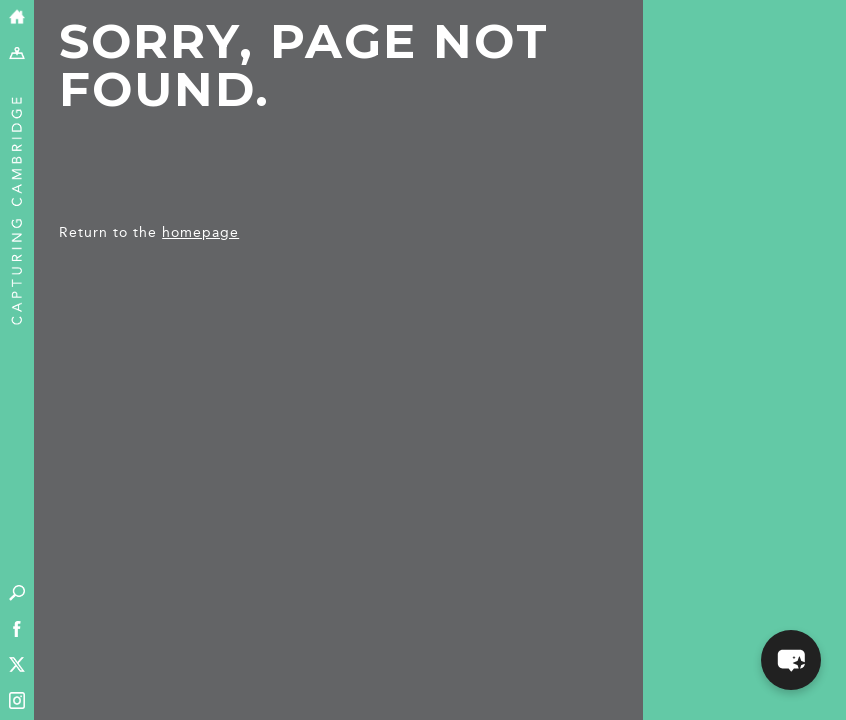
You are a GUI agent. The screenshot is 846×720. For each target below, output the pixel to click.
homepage (200, 232)
